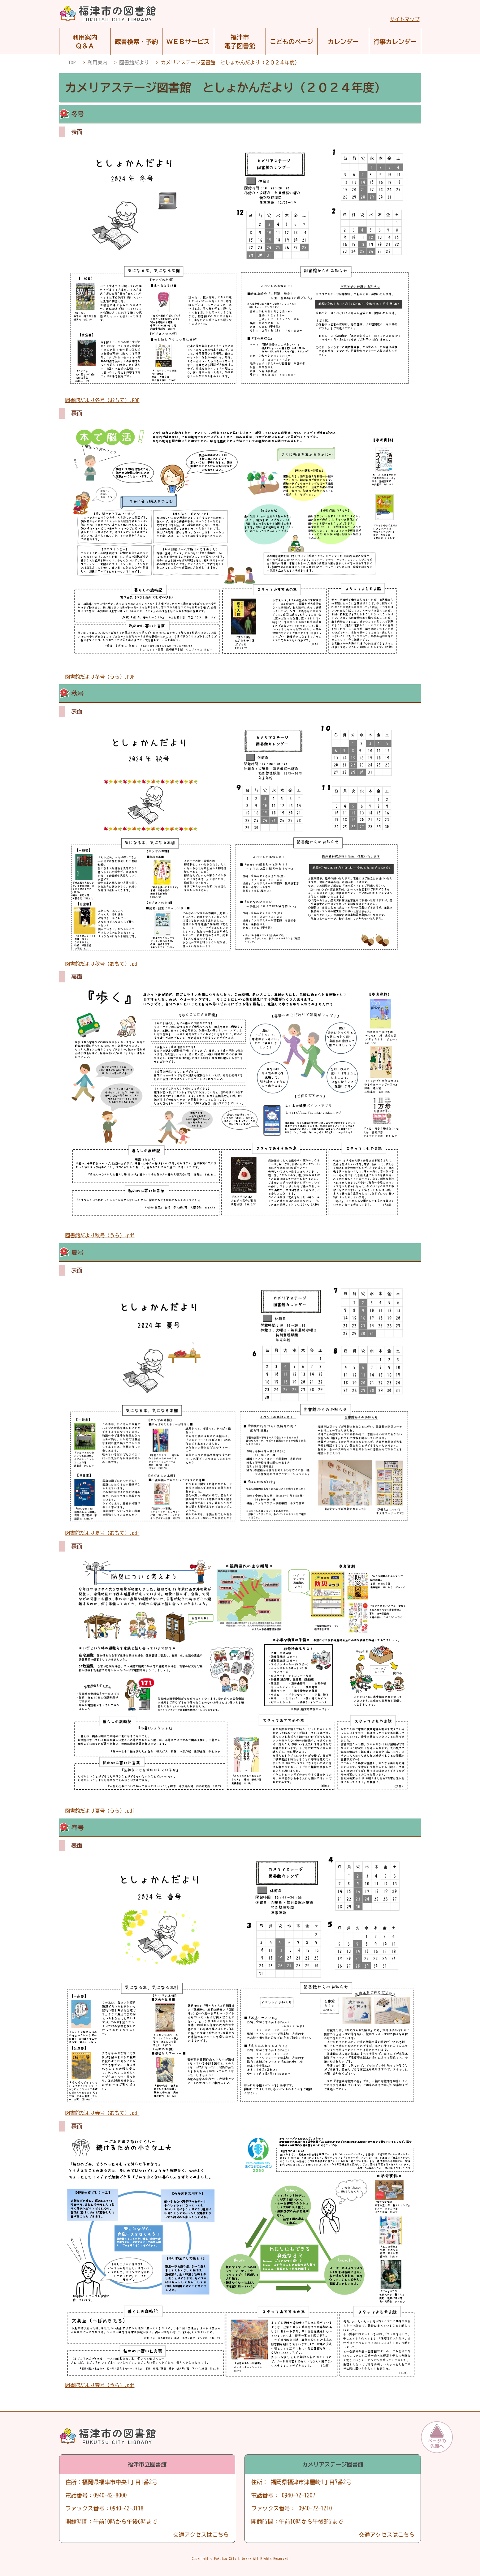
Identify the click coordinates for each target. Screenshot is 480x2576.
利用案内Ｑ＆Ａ (84, 41)
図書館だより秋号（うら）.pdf (100, 1235)
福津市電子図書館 (239, 41)
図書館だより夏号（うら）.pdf (100, 1810)
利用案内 (97, 62)
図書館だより (134, 62)
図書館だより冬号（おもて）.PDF (102, 400)
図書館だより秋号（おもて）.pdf (102, 963)
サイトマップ (405, 19)
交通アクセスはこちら (201, 2534)
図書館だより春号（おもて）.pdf (102, 2112)
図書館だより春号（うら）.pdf (100, 2385)
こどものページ (291, 41)
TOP (72, 62)
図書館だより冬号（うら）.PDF (100, 676)
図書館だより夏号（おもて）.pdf (102, 1533)
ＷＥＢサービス (188, 41)
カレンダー (343, 41)
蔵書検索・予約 (136, 41)
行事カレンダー (395, 41)
